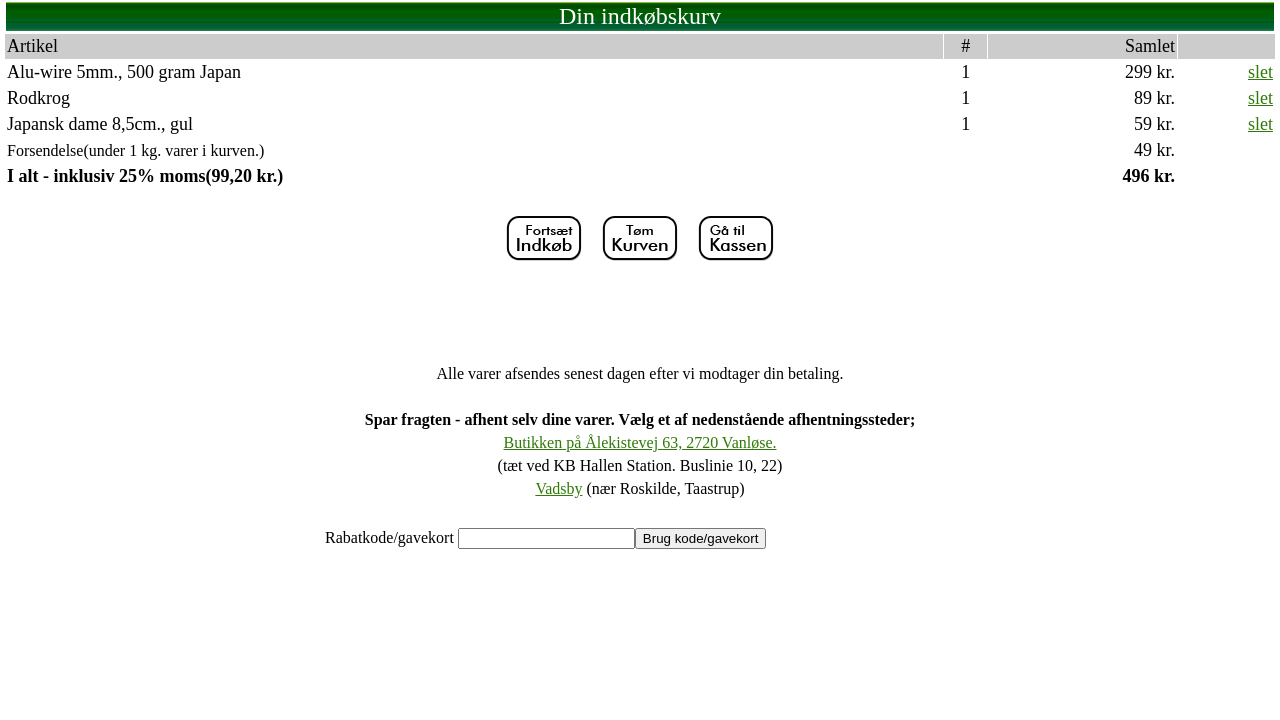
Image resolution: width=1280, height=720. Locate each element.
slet (1260, 72)
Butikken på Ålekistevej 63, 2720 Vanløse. (640, 442)
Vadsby (558, 488)
